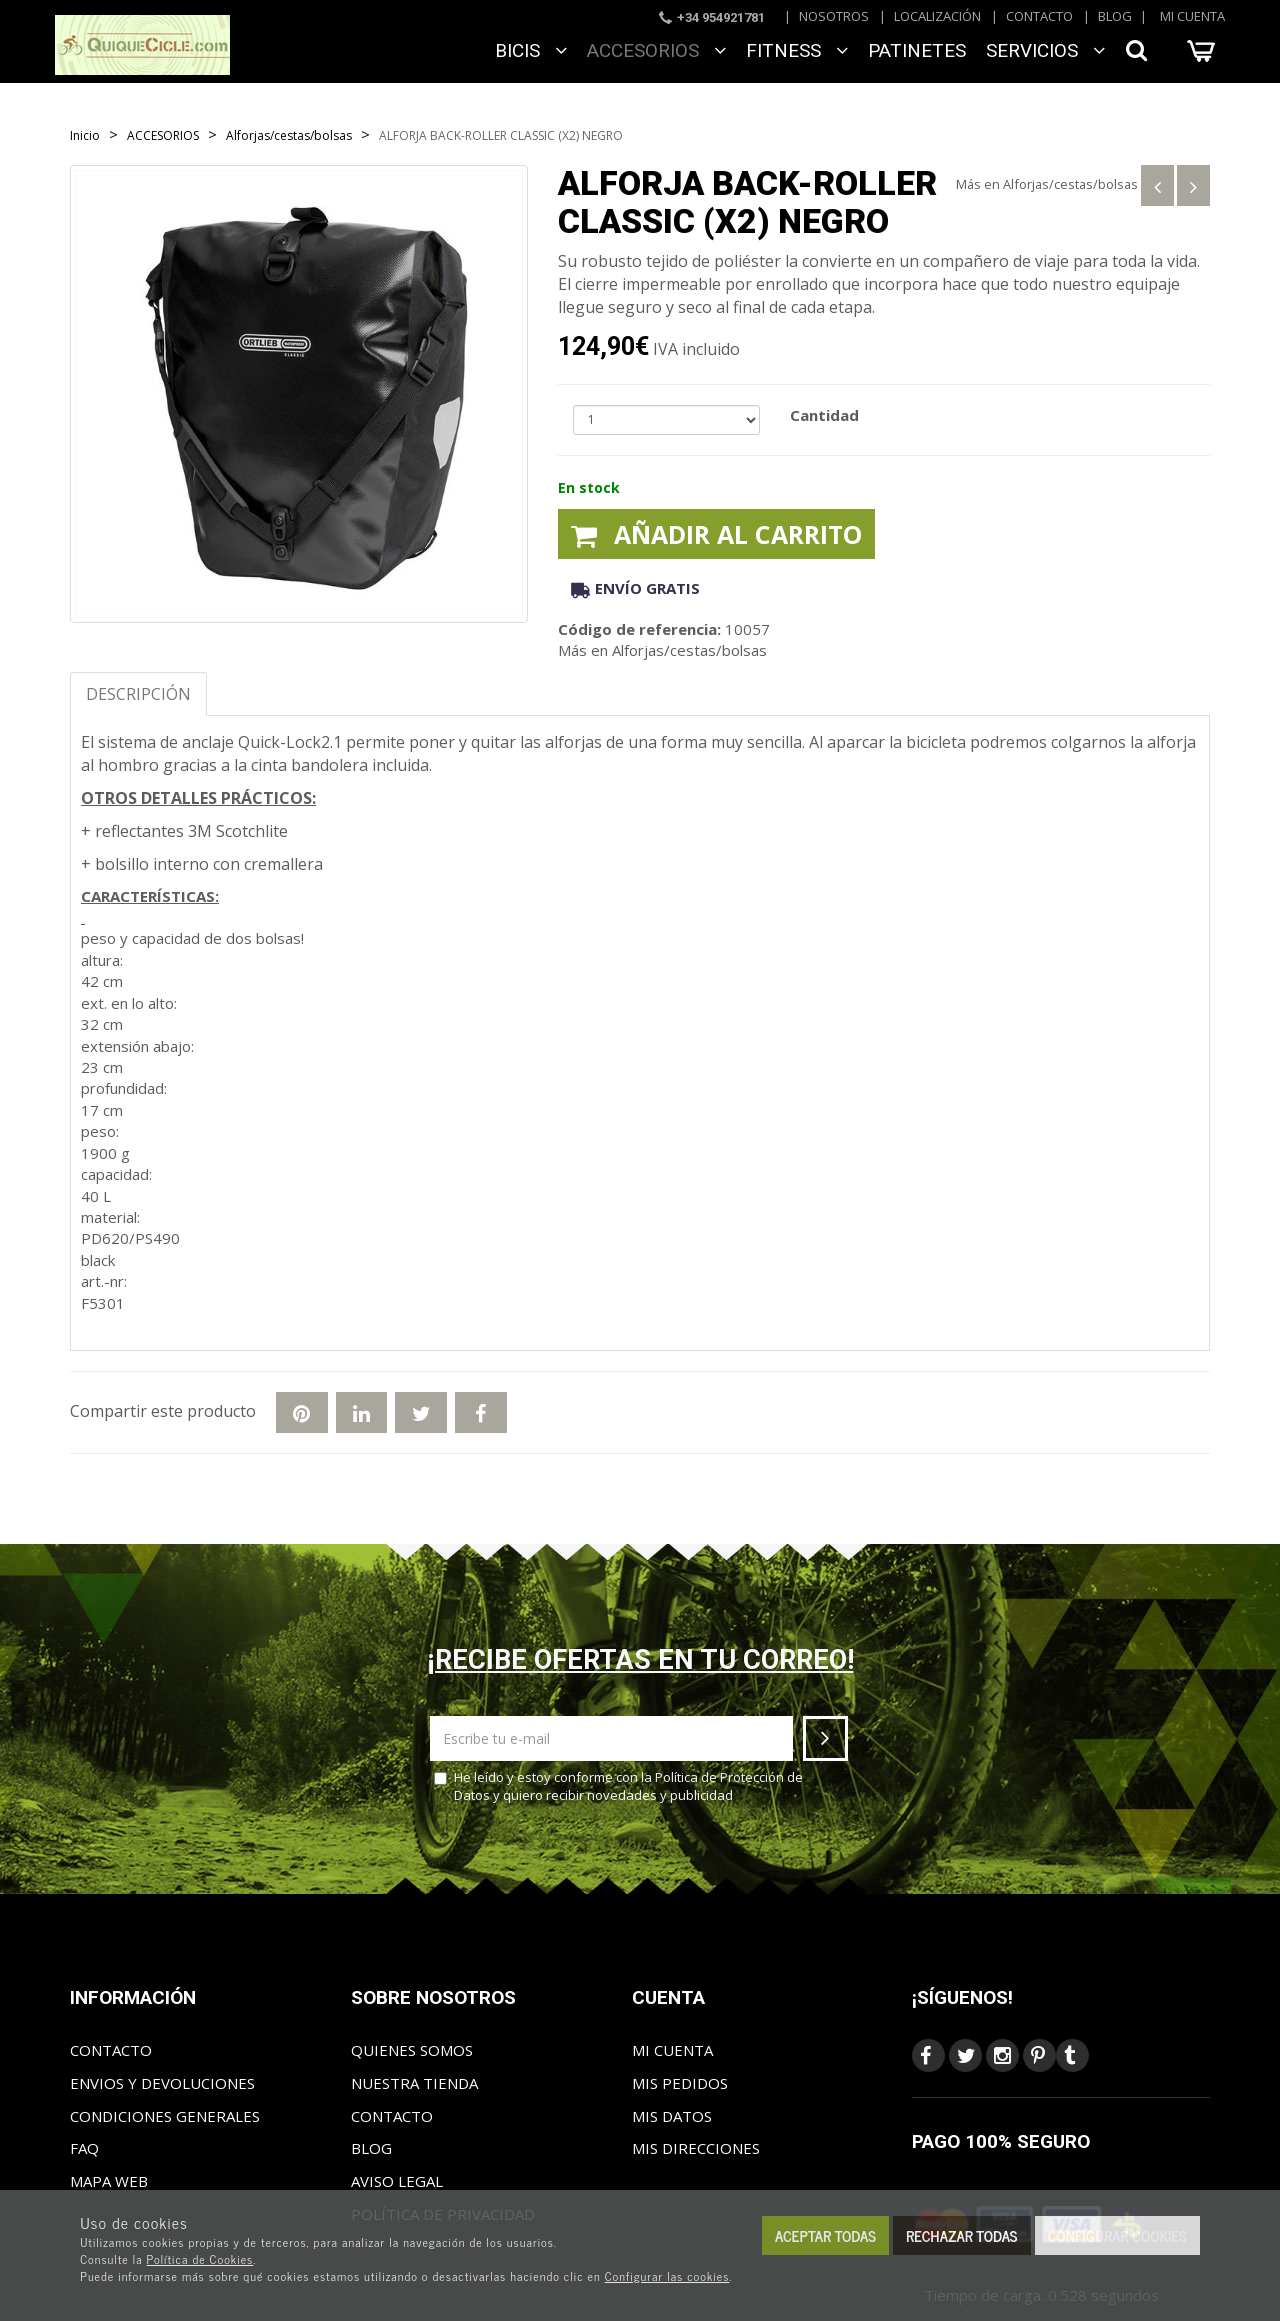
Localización (937, 16)
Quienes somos (412, 2050)
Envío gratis (635, 588)
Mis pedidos (680, 2083)
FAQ (84, 2148)
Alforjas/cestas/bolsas (1070, 184)
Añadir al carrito (716, 534)
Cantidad (824, 415)
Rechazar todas (962, 2235)
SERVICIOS (1045, 50)
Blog (1115, 16)
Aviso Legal (397, 2181)
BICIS (531, 50)
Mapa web (109, 2181)
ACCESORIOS (656, 50)
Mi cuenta (1192, 16)
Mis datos (672, 2116)
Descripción (138, 694)
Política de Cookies (200, 2259)
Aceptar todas (825, 2235)
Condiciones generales (165, 2116)
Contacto (1039, 16)
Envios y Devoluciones (162, 2083)
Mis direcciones (696, 2148)
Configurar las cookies (667, 2276)
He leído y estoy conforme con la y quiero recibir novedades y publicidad (618, 1786)
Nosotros (834, 16)
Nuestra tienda (414, 2083)
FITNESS (797, 50)
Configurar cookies (1117, 2235)
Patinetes (917, 50)
